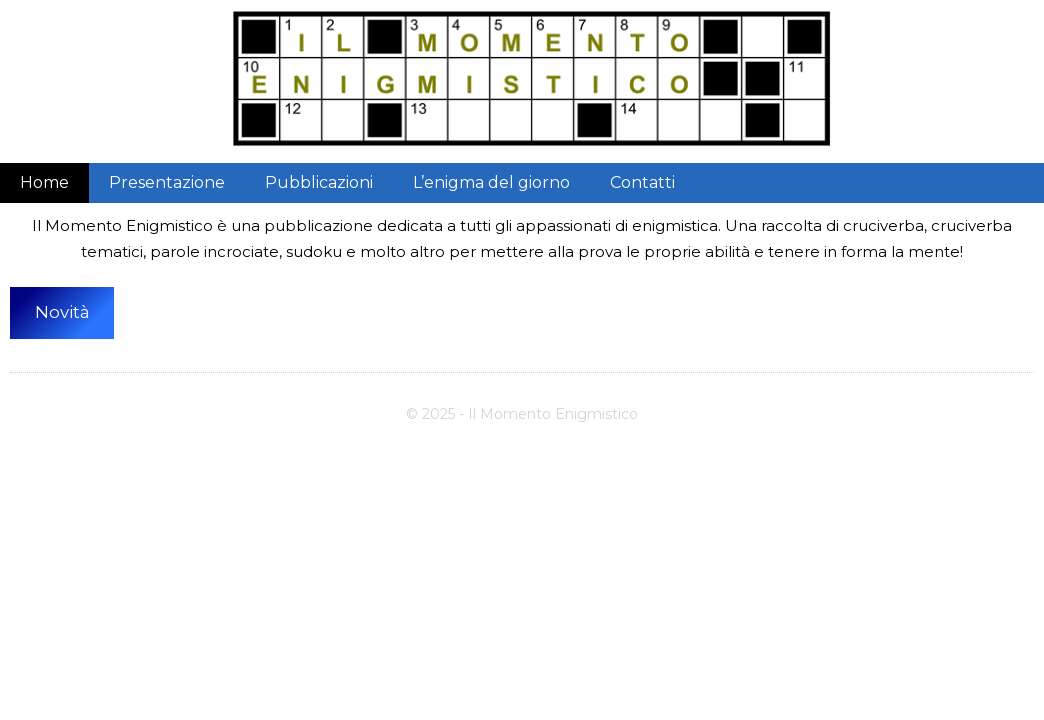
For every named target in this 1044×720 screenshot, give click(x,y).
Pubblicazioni (319, 182)
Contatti (642, 182)
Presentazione (167, 182)
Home (44, 182)
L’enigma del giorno (491, 182)
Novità (62, 312)
